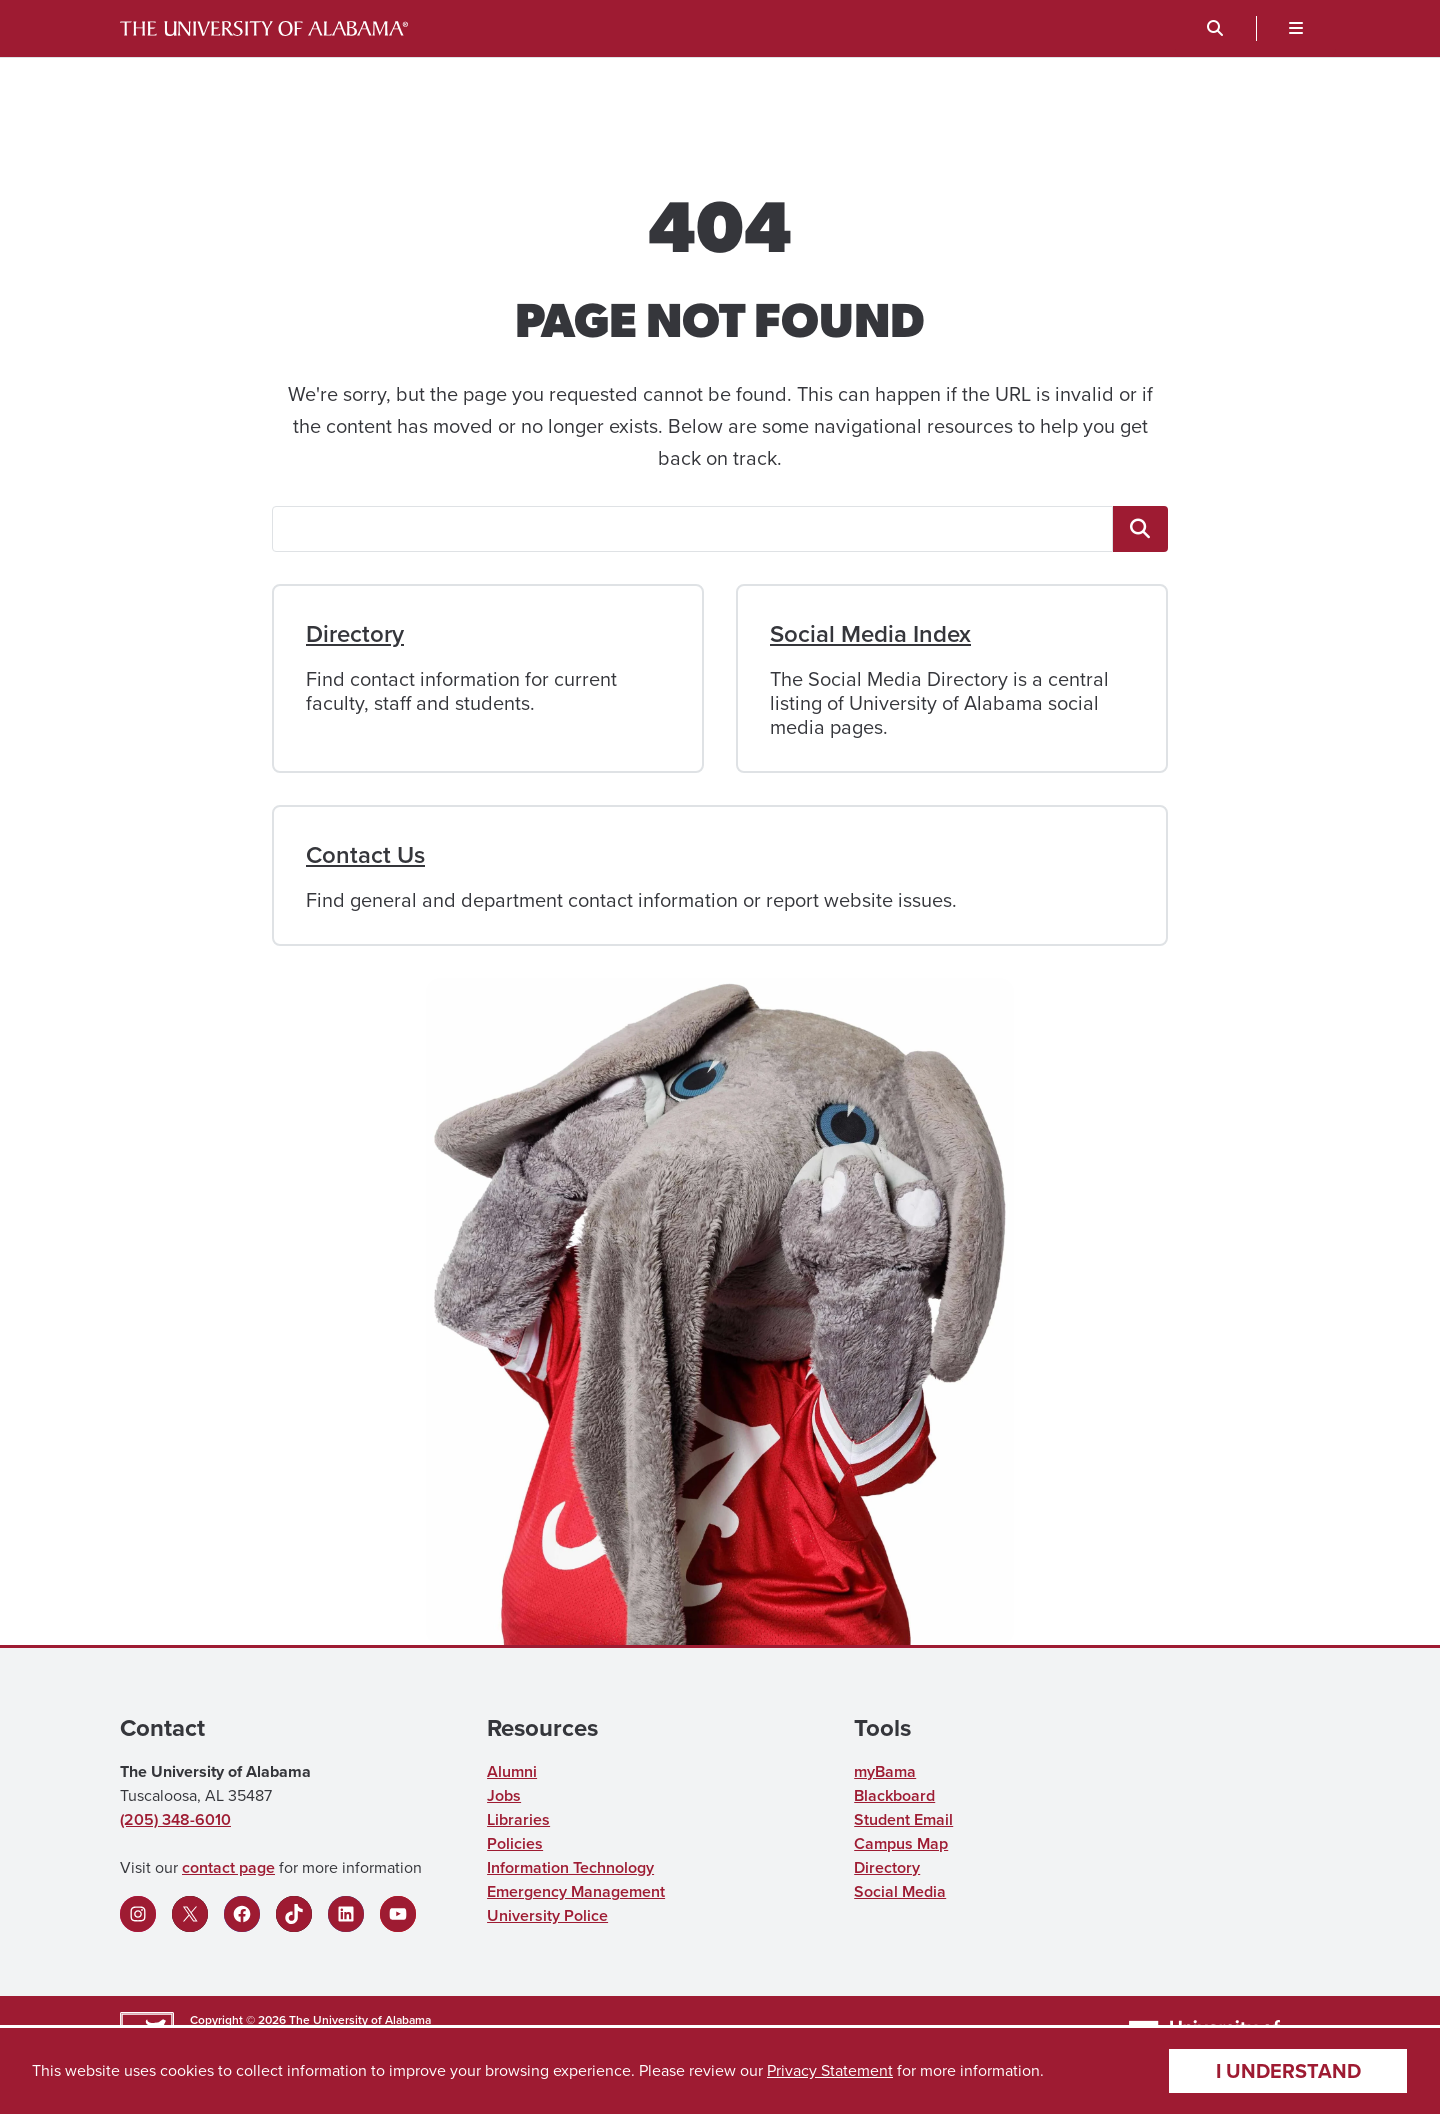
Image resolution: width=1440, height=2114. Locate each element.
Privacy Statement (830, 2070)
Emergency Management (576, 1891)
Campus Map (901, 1843)
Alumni (512, 1771)
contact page (228, 1867)
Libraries (518, 1819)
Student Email (903, 1819)
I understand (1288, 2071)
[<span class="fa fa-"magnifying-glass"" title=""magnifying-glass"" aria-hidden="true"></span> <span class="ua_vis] (1140, 529)
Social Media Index (870, 634)
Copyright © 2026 (238, 2020)
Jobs (504, 1795)
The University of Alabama (360, 2020)
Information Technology (570, 1867)
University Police (547, 1915)
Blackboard (894, 1795)
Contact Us (365, 855)
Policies (515, 1843)
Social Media (900, 1891)
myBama (885, 1771)
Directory (355, 634)
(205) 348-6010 (175, 1819)
